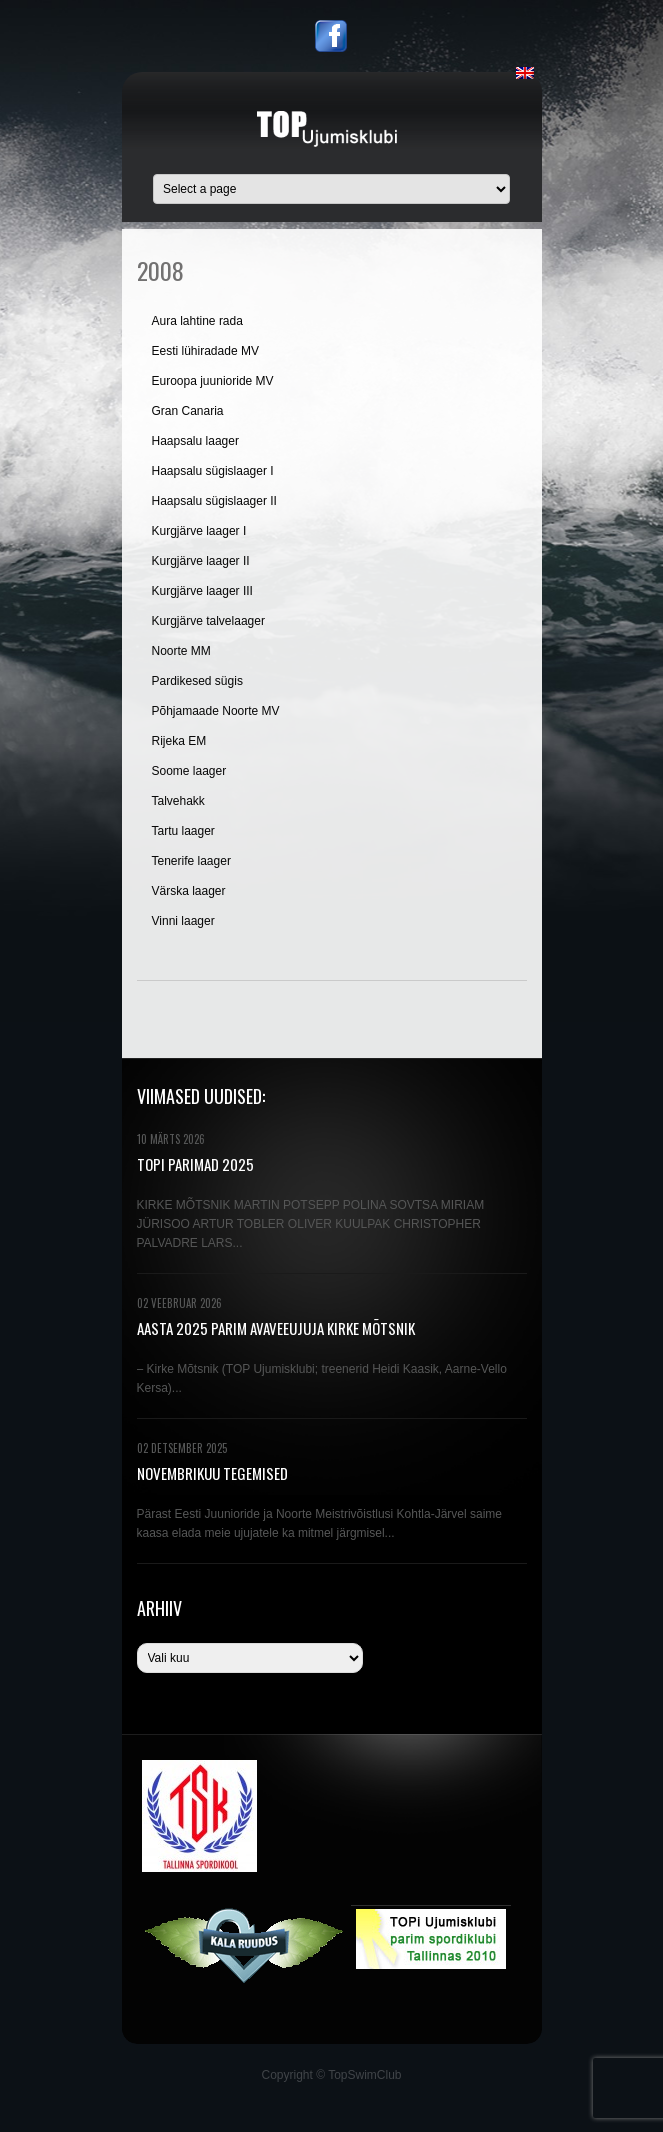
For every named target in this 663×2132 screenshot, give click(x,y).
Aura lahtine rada (197, 321)
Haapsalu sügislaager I (213, 471)
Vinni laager (183, 921)
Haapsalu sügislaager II (214, 501)
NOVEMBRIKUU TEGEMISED (212, 1473)
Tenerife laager (191, 861)
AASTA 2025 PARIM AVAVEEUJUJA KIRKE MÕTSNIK (276, 1328)
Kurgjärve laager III (202, 591)
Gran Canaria (188, 411)
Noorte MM (181, 651)
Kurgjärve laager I (199, 531)
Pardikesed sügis (197, 681)
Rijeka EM (179, 741)
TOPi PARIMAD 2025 (195, 1164)
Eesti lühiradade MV (205, 351)
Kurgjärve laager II (201, 561)
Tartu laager (183, 831)
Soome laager (189, 771)
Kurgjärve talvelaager (208, 621)
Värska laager (189, 891)
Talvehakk (178, 801)
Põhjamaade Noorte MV (216, 711)
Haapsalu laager (195, 441)
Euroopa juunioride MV (213, 381)
